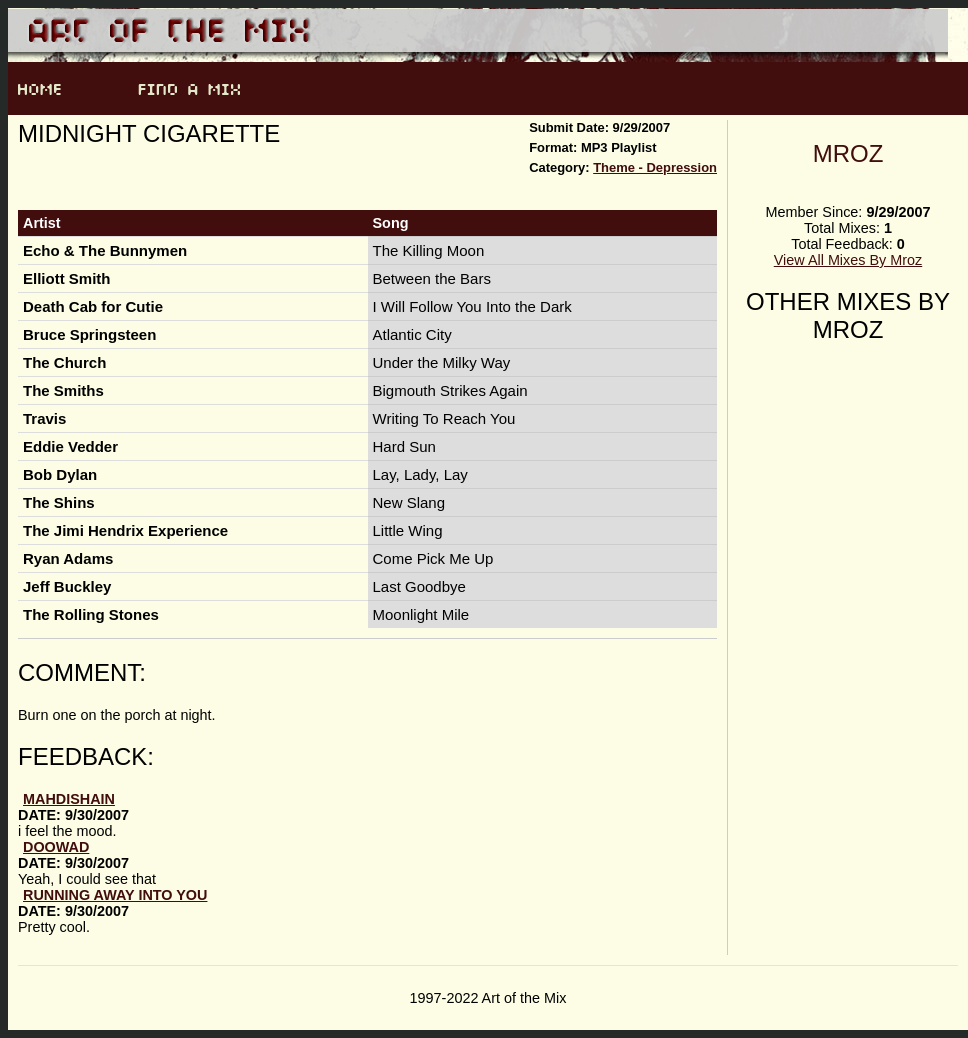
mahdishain (69, 799)
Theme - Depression (655, 167)
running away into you (115, 895)
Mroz (848, 153)
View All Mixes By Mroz (848, 260)
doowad (56, 847)
